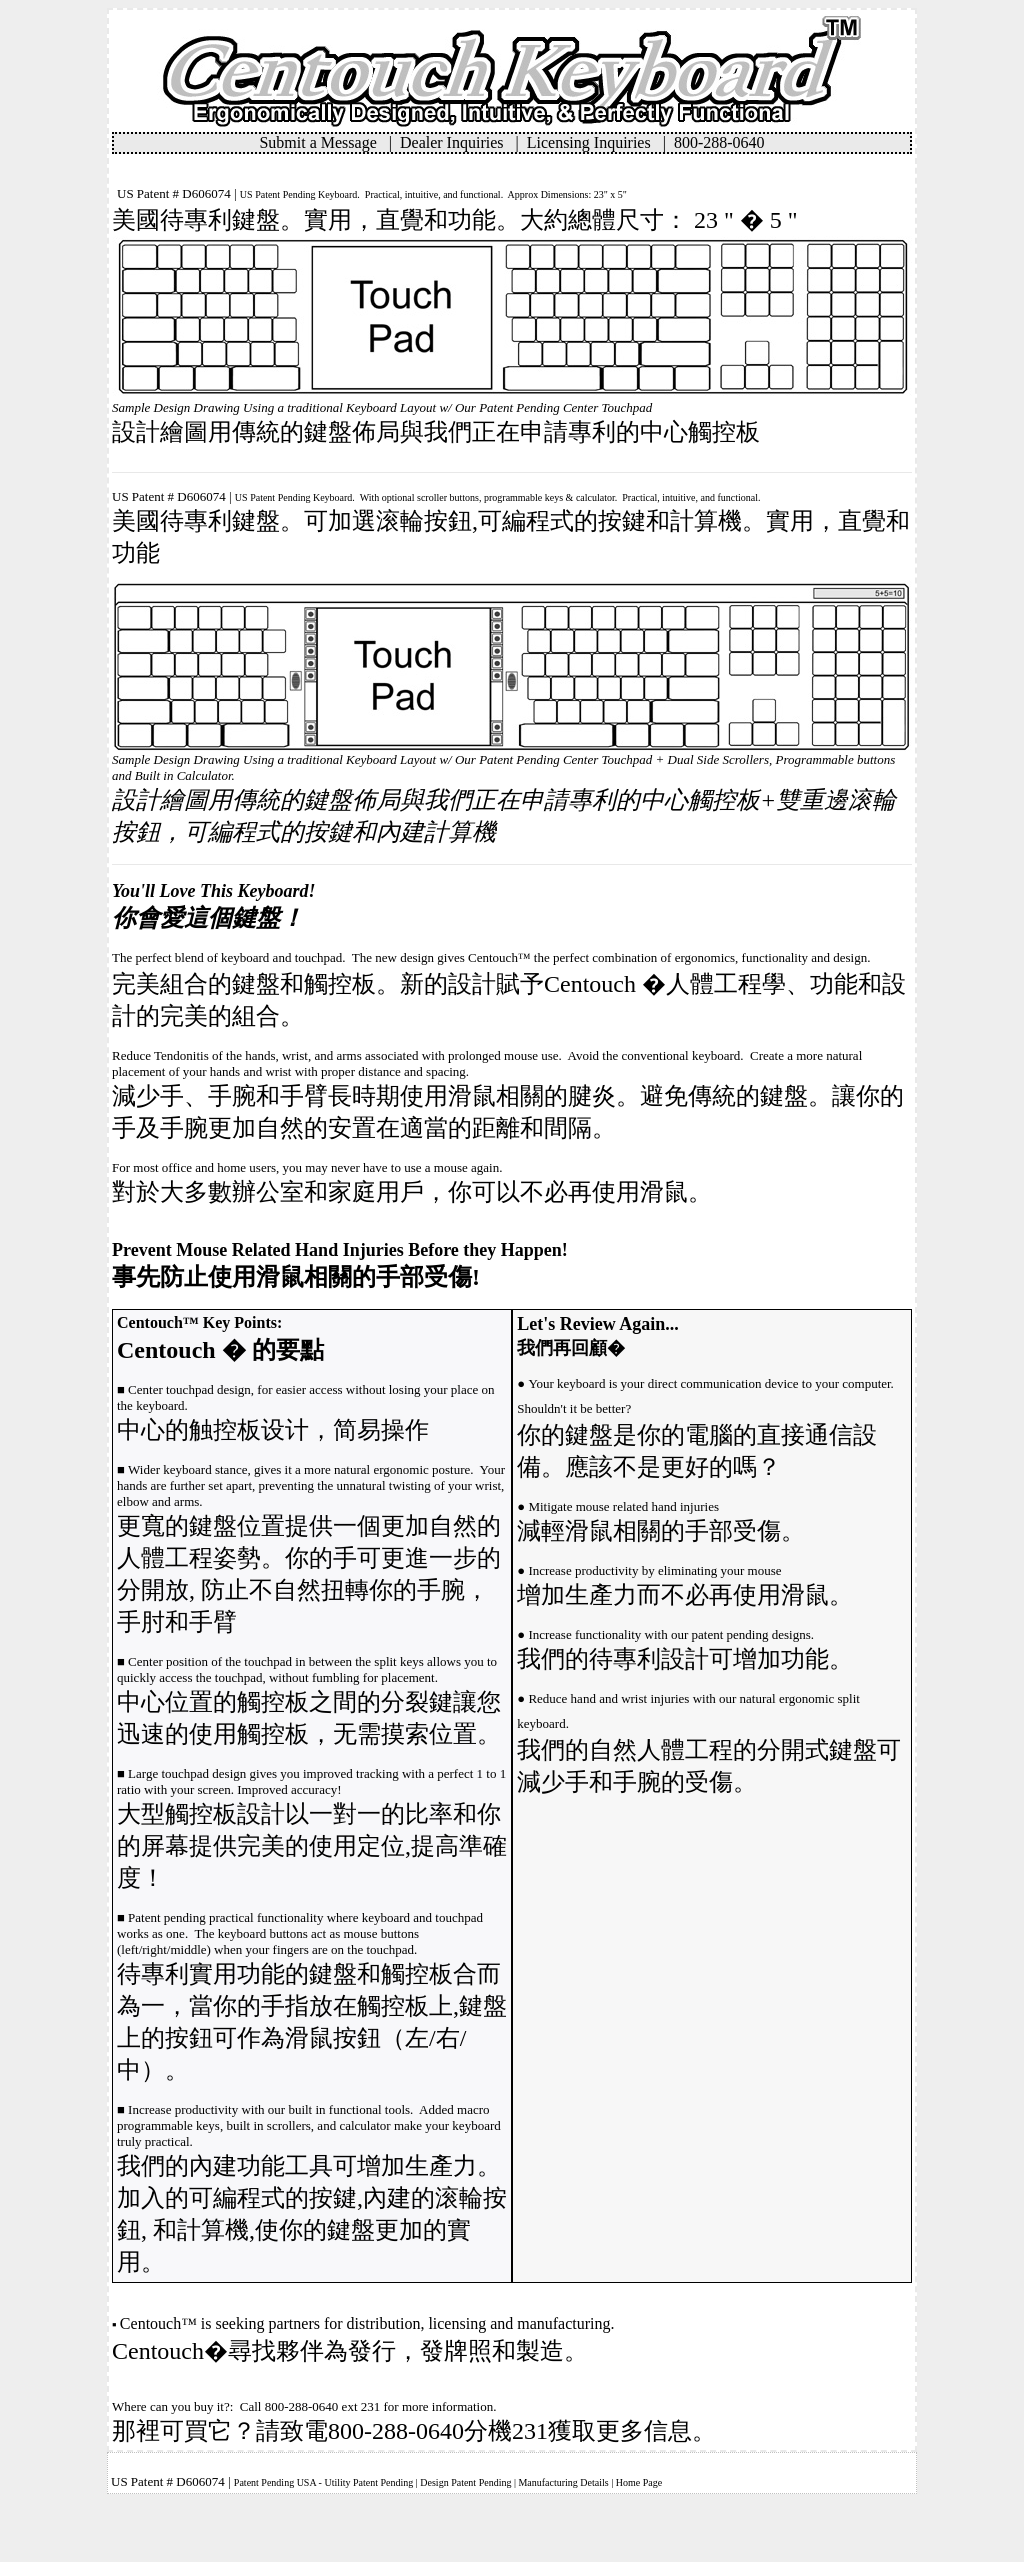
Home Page (639, 2482)
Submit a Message (323, 142)
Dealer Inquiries (458, 142)
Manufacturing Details (563, 2482)
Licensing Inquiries (595, 142)
